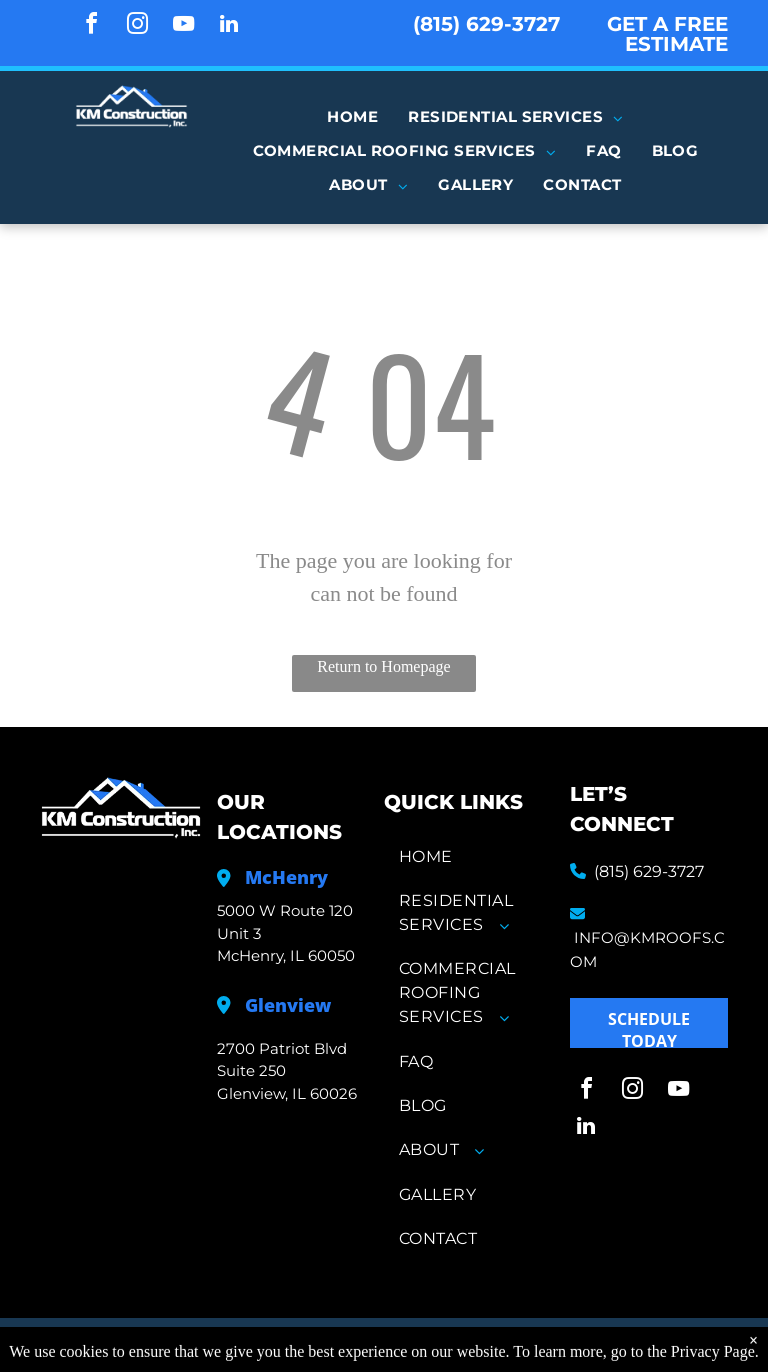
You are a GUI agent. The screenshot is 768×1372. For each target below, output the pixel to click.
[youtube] (183, 26)
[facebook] (91, 26)
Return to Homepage (383, 666)
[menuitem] (352, 117)
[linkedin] (229, 26)
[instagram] (137, 26)
